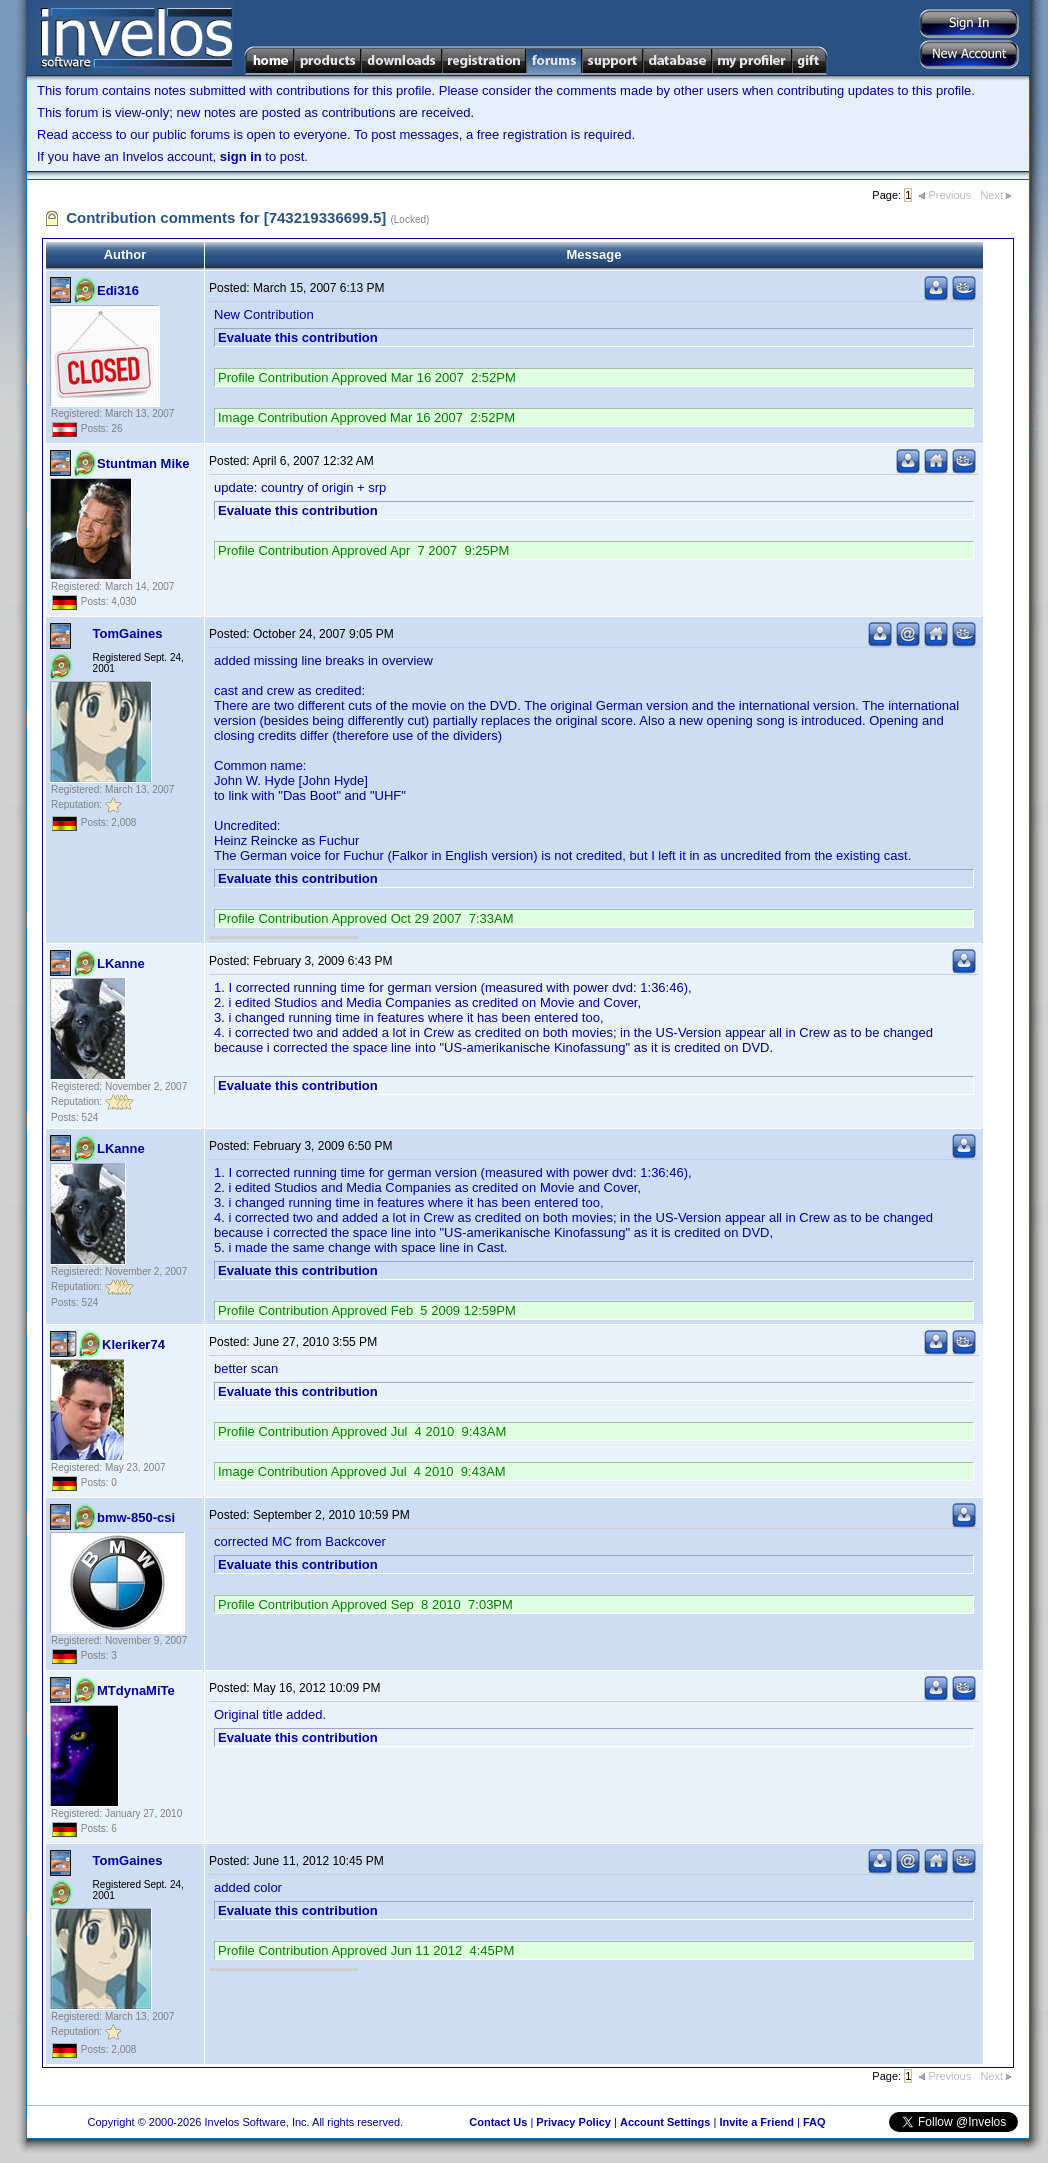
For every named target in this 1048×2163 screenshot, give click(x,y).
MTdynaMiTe (136, 1690)
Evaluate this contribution (298, 337)
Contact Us (498, 2122)
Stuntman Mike (143, 463)
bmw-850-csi (136, 1517)
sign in (241, 156)
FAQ (814, 2122)
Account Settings (665, 2122)
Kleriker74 (133, 1344)
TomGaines (128, 633)
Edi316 (118, 290)
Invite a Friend (756, 2122)
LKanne (121, 963)
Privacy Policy (573, 2122)
